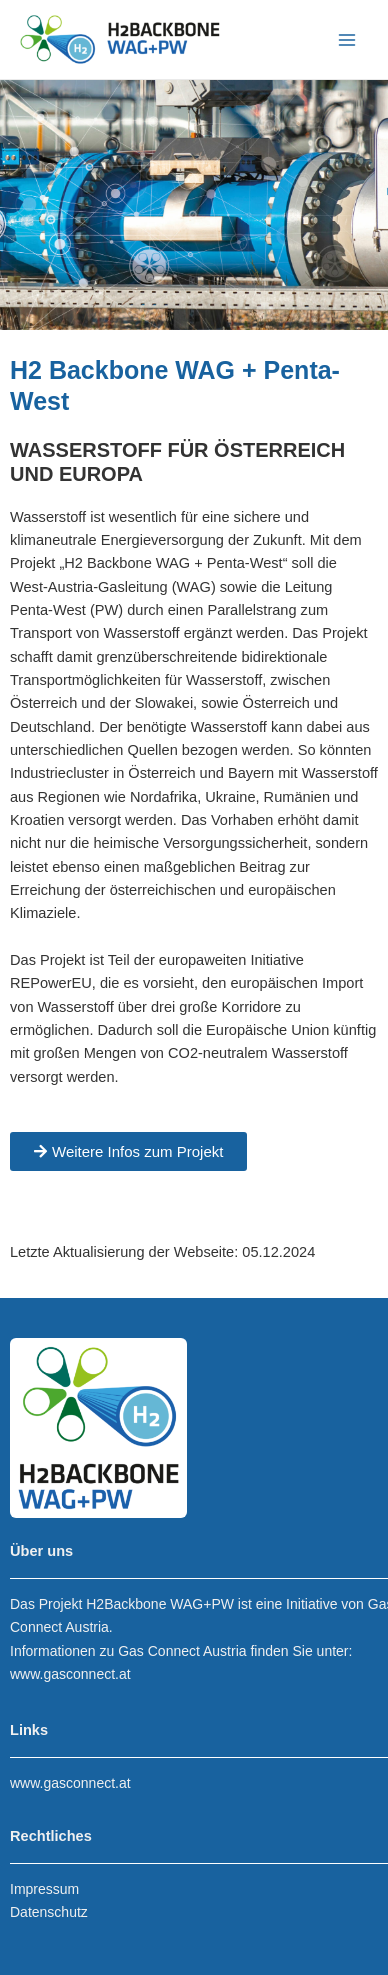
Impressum (44, 1889)
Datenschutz (49, 1912)
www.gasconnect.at (70, 1674)
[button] (128, 1151)
